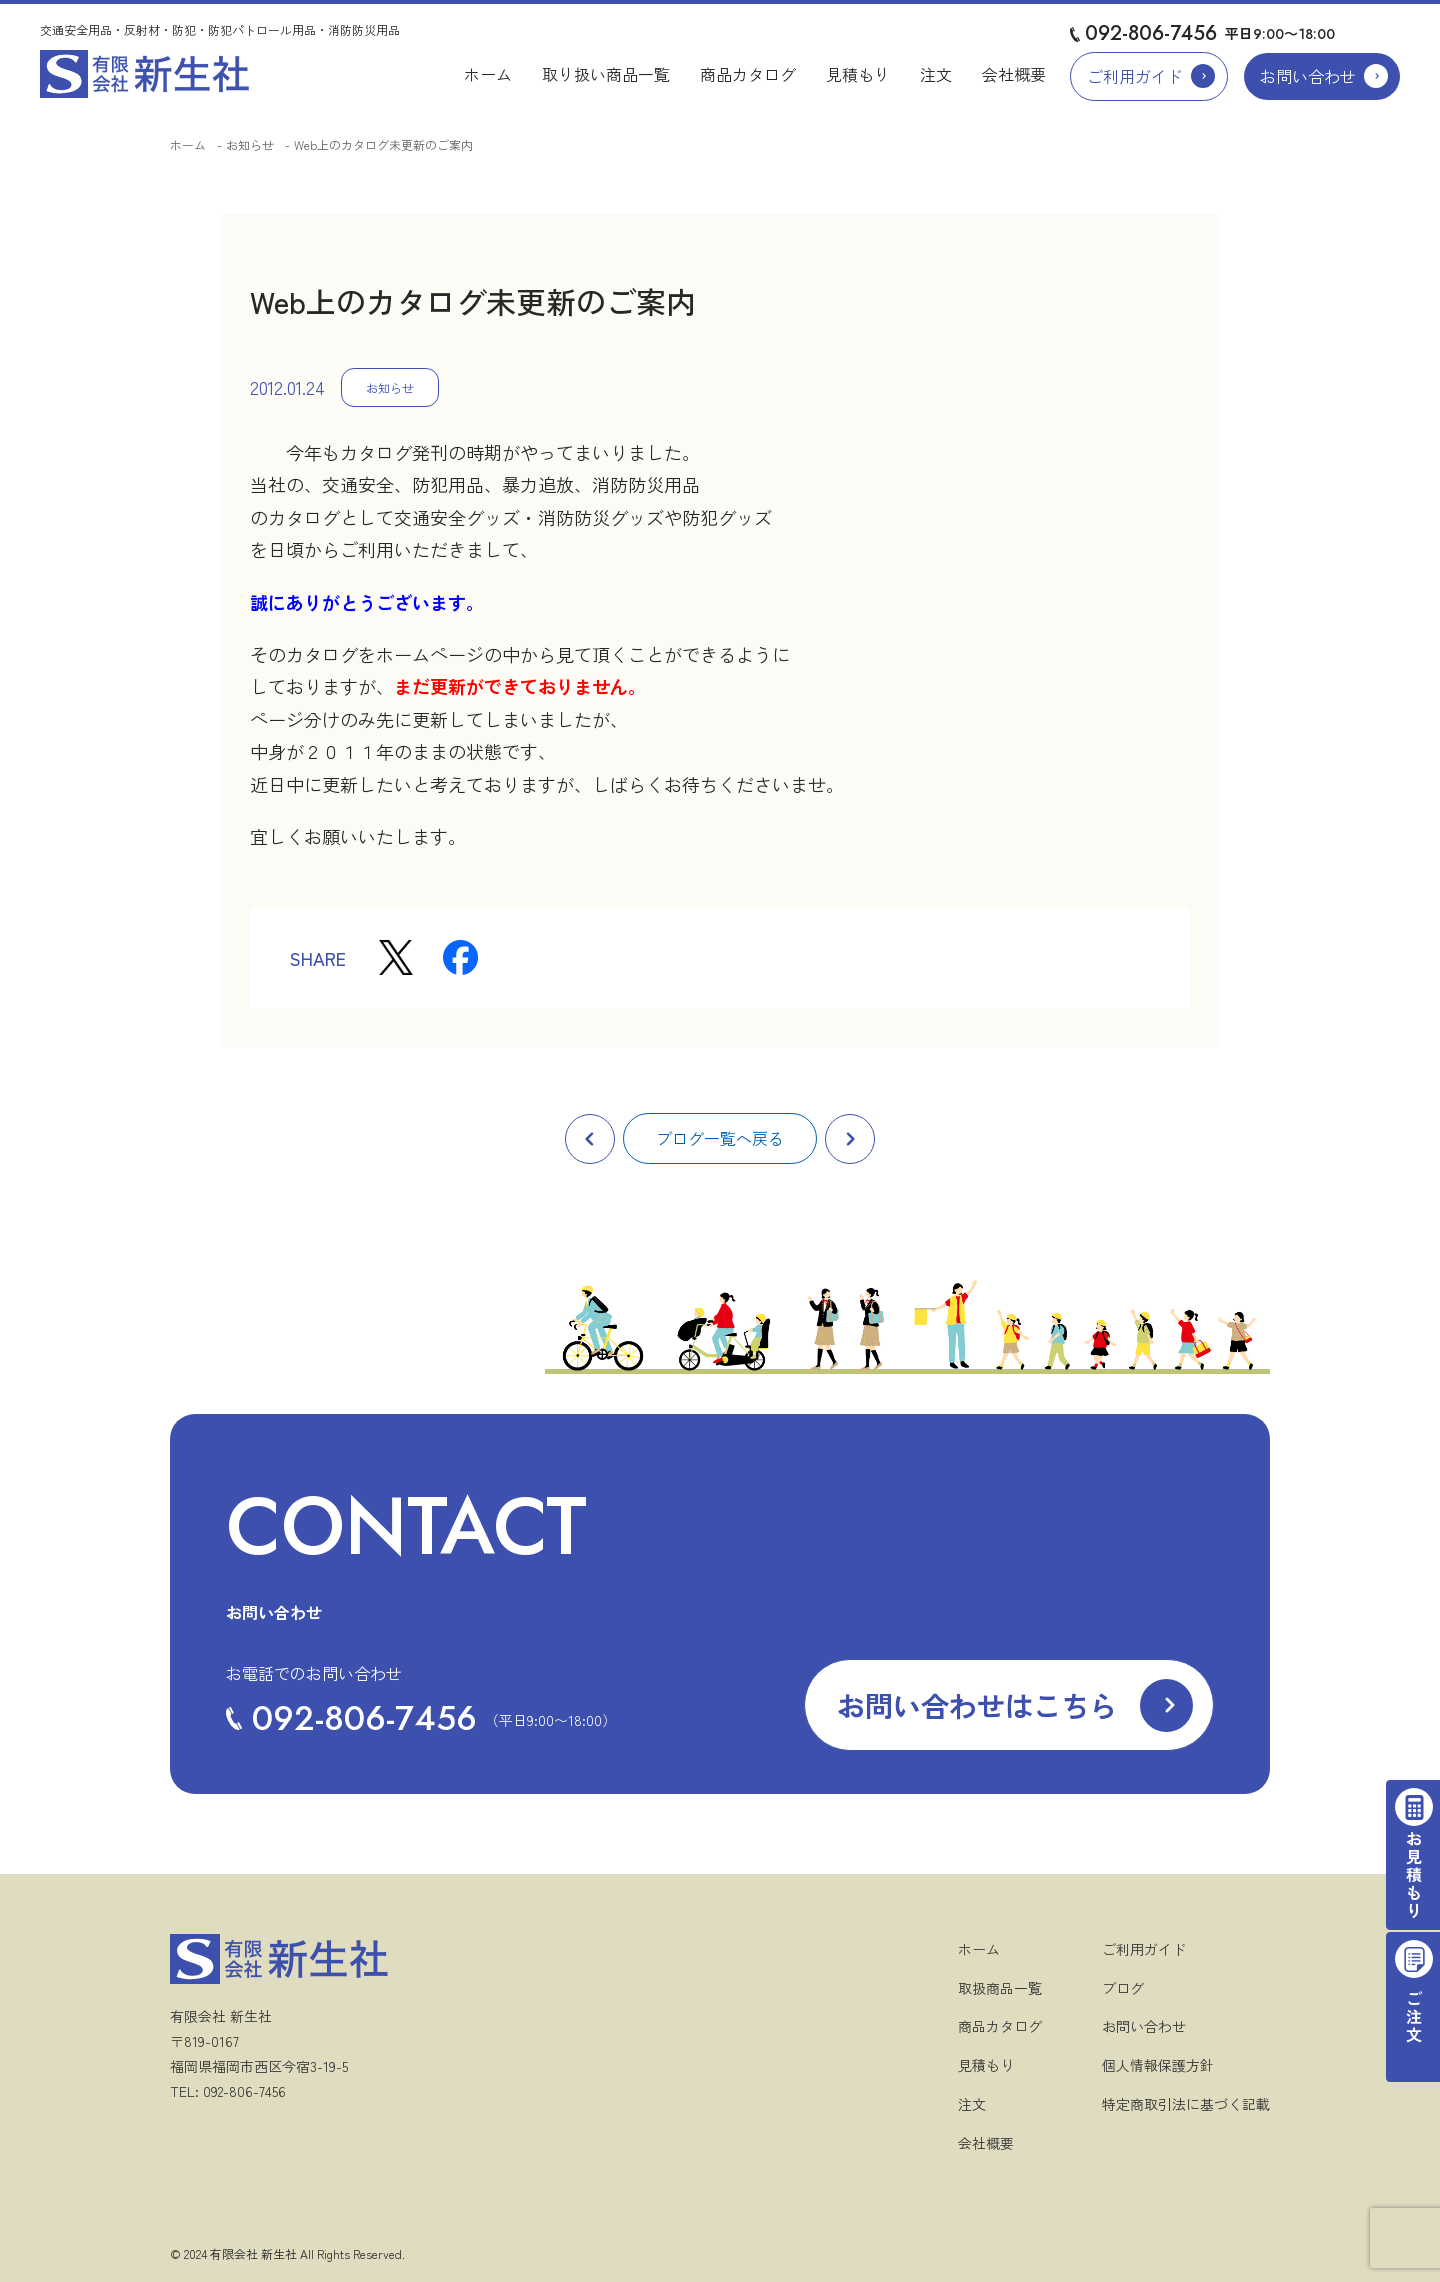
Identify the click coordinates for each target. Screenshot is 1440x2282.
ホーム (488, 74)
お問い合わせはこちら (977, 1705)
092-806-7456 (1151, 33)
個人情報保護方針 (1158, 2065)
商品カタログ (748, 74)
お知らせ (250, 144)
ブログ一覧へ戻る (720, 1138)
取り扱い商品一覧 (606, 74)
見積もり (858, 74)
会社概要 (1014, 74)
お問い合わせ (1308, 76)
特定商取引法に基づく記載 (1186, 2104)
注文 (936, 74)
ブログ (1123, 1988)
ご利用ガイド (1135, 76)
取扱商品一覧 (1000, 1988)
